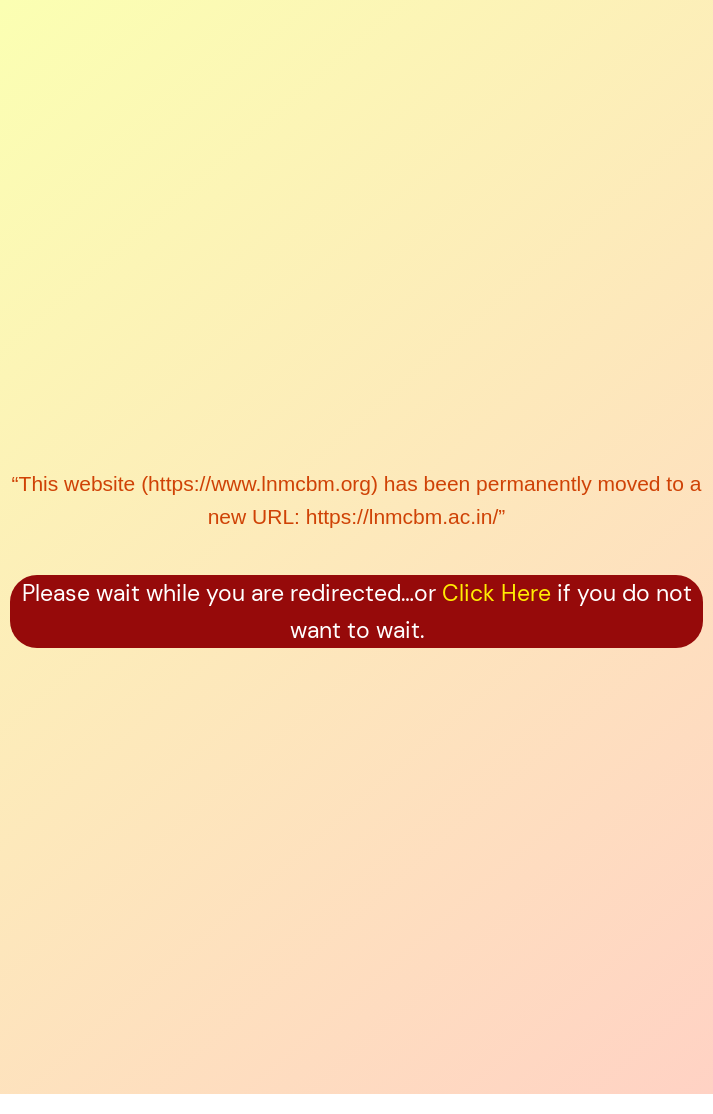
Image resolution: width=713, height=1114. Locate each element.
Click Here (496, 593)
